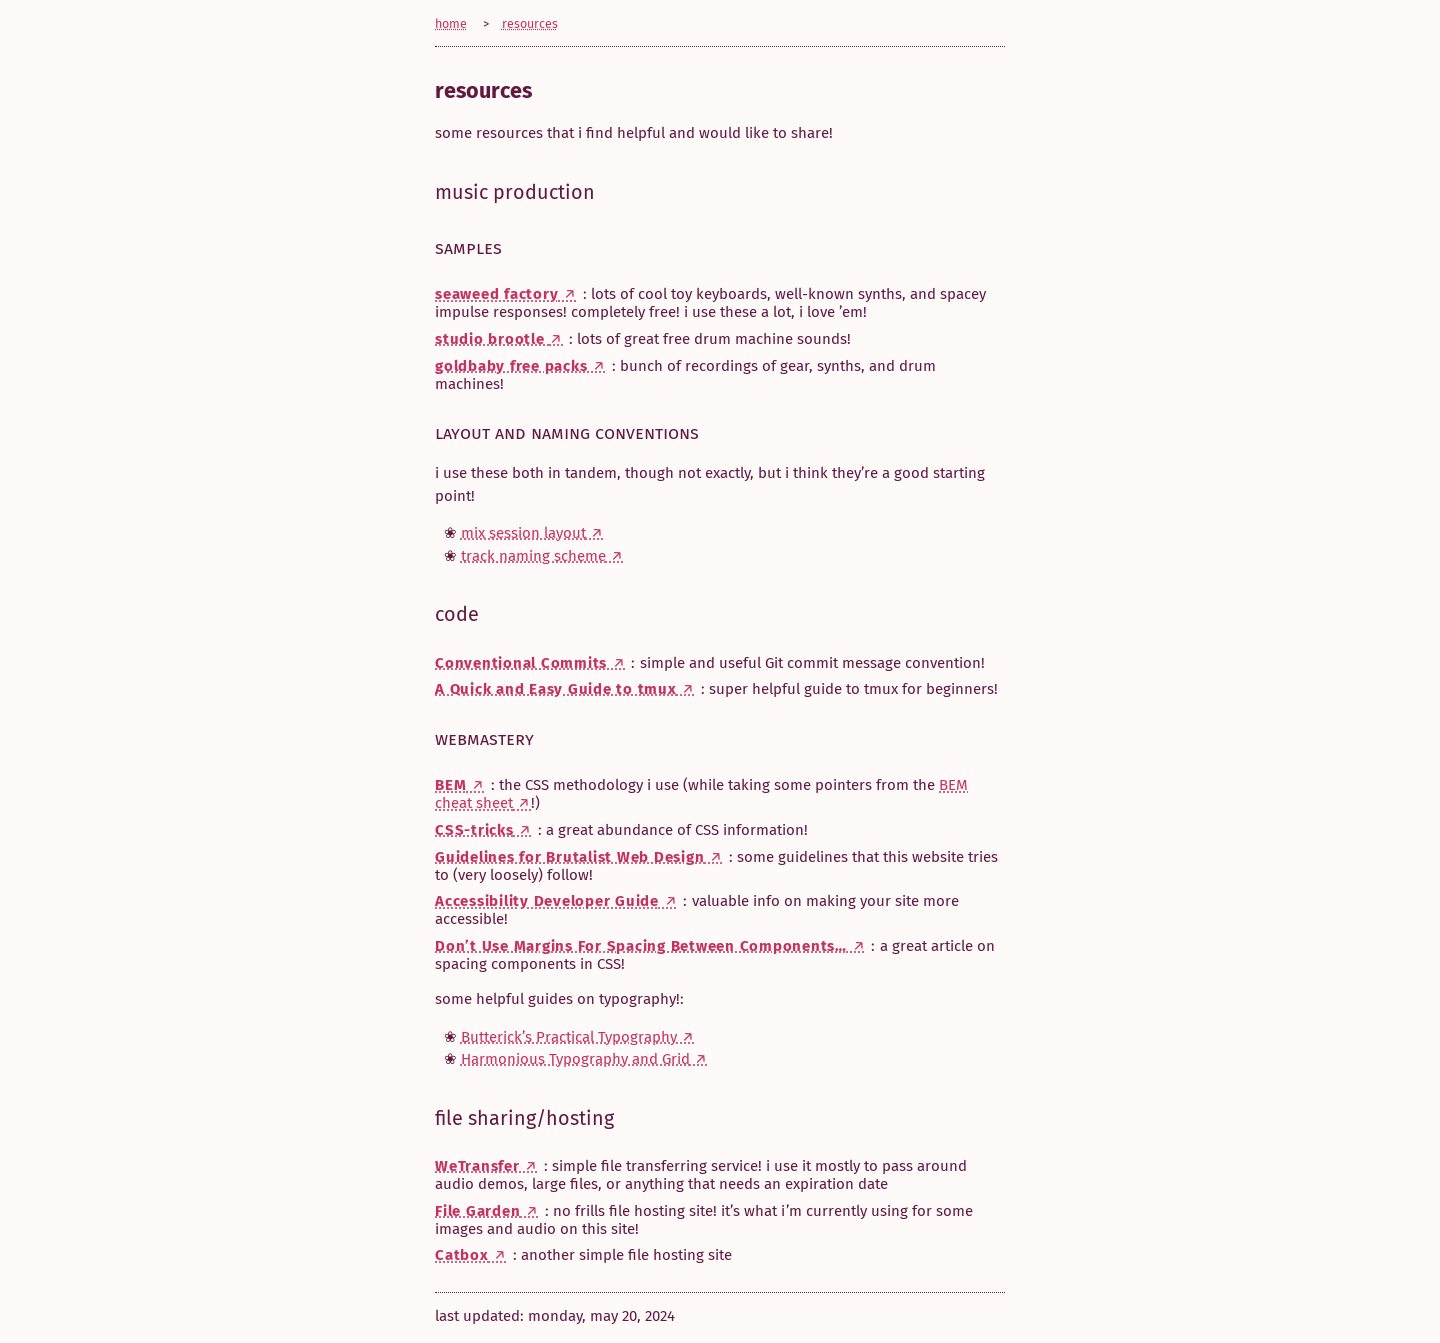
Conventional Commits (521, 663)
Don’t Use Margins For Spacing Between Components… (641, 946)
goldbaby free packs (511, 366)
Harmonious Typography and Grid (575, 1059)
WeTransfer (477, 1166)
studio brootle (492, 339)
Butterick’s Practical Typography (569, 1037)
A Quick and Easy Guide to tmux (556, 689)
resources (530, 23)
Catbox (462, 1255)
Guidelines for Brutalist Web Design (569, 857)
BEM (450, 785)
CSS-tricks (474, 830)
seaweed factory (496, 294)
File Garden (477, 1211)
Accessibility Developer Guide (547, 901)
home (451, 23)
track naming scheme (533, 556)
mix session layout (523, 533)
